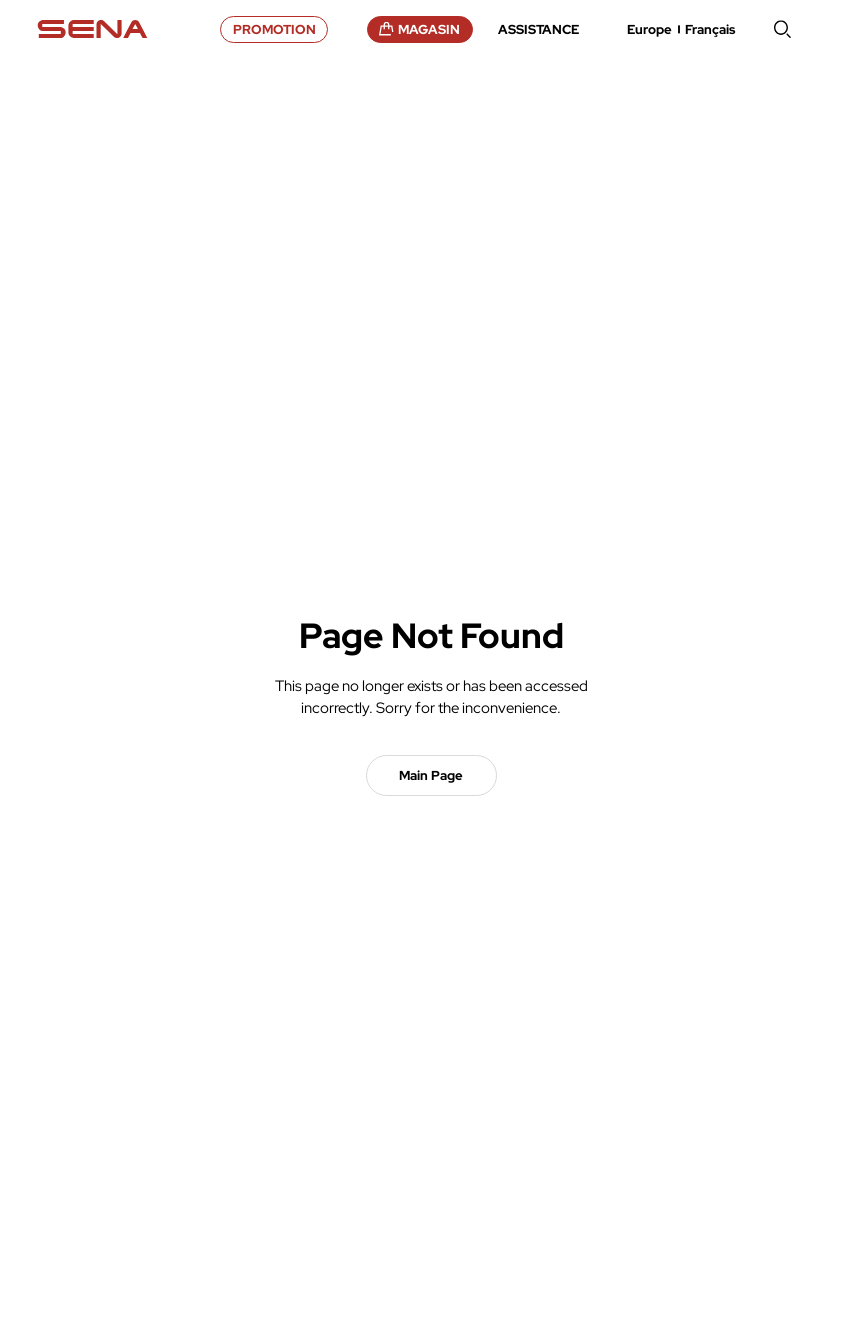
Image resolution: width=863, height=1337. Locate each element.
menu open (818, 29)
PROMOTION (274, 29)
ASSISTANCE (538, 29)
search (783, 29)
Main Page (431, 775)
